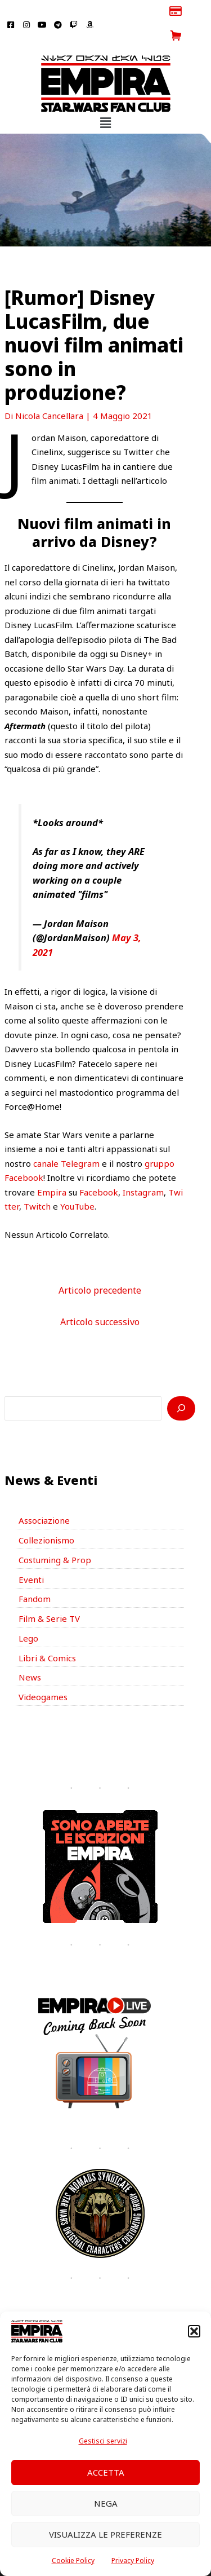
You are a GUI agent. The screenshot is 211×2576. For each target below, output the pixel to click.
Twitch (37, 1182)
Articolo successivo (100, 1297)
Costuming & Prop (55, 1535)
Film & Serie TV (49, 1594)
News (30, 1652)
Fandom (35, 1574)
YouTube (77, 1182)
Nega (106, 2503)
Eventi (31, 1554)
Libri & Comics (47, 1633)
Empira (51, 1167)
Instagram (143, 1167)
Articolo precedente (100, 1265)
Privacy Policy (132, 2560)
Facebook (98, 1167)
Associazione (44, 1496)
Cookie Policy (73, 2560)
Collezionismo (46, 1515)
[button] (194, 2331)
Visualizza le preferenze (105, 2534)
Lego (28, 1613)
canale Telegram (66, 1138)
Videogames (43, 1672)
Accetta (105, 2472)
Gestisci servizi (103, 2441)
